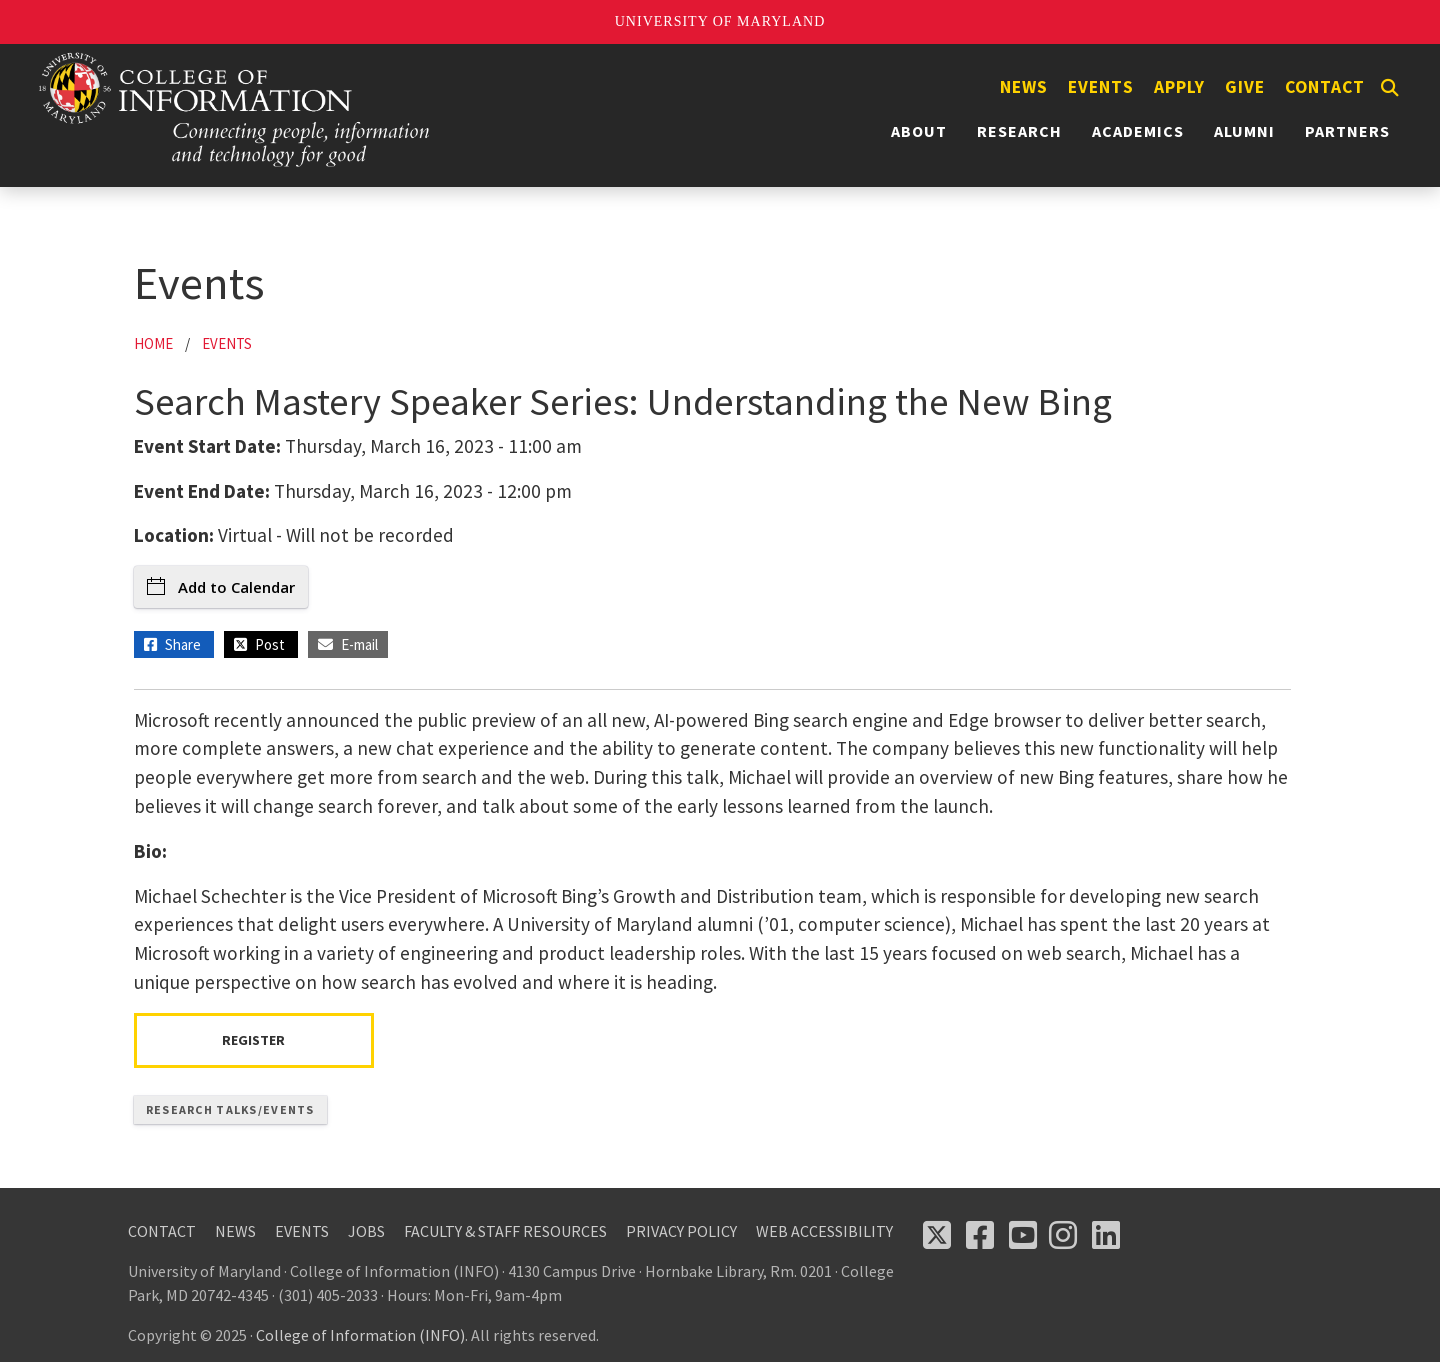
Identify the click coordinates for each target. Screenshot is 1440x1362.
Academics (1138, 131)
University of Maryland (720, 21)
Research (1019, 131)
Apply (1179, 87)
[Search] (1390, 88)
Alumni (1244, 131)
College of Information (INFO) (360, 1335)
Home (153, 343)
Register (253, 1040)
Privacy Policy (681, 1231)
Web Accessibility (824, 1231)
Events (1101, 87)
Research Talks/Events (230, 1109)
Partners (1347, 131)
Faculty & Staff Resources (505, 1231)
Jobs (366, 1231)
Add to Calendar (221, 587)
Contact (1325, 87)
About (919, 131)
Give (1245, 87)
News (1024, 87)
